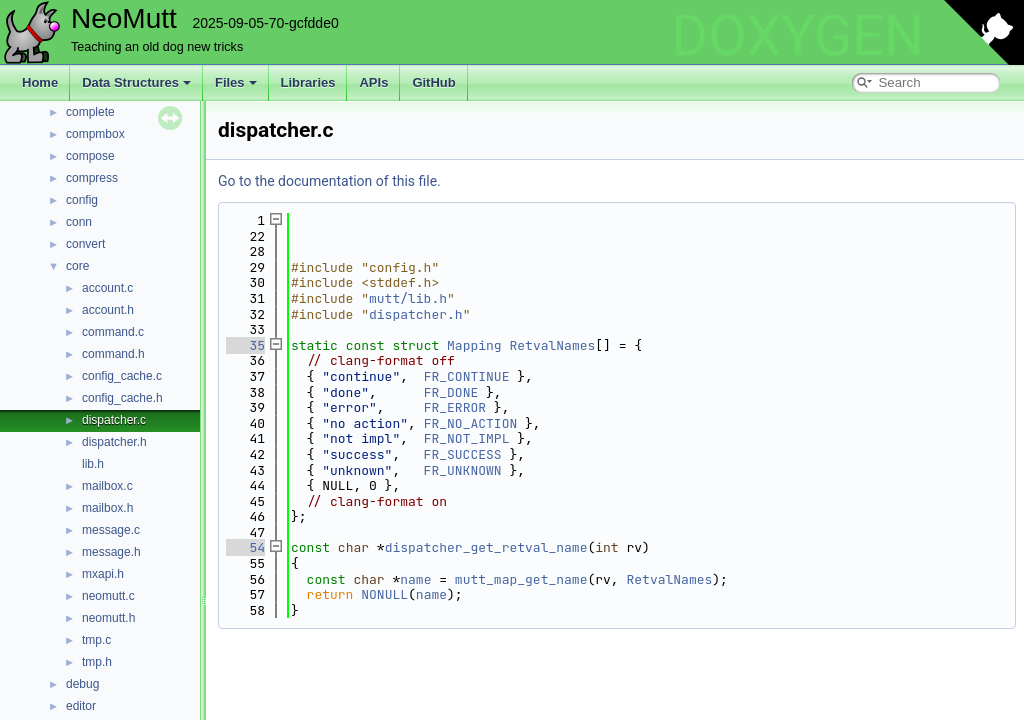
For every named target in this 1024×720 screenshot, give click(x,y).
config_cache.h (122, 398)
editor (81, 706)
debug (82, 684)
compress (92, 178)
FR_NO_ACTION (471, 423)
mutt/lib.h (408, 298)
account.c (107, 288)
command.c (113, 332)
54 (245, 547)
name (415, 579)
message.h (111, 552)
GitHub (433, 82)
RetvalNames (552, 345)
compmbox (95, 134)
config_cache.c (122, 376)
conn (79, 222)
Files (236, 82)
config (82, 200)
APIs (373, 82)
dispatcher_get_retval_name (486, 547)
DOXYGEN (797, 36)
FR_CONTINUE (467, 376)
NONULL (384, 594)
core (77, 266)
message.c (111, 530)
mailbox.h (107, 508)
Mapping (474, 345)
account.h (108, 310)
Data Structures (136, 82)
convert (85, 244)
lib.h (93, 464)
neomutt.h (108, 618)
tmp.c (96, 640)
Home (40, 82)
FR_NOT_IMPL (467, 438)
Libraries (308, 82)
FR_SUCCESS (463, 454)
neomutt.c (108, 596)
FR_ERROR (455, 407)
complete (90, 112)
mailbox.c (107, 486)
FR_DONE (451, 392)
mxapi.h (103, 574)
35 (245, 345)
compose (90, 156)
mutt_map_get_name (521, 579)
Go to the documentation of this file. (329, 181)
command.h (113, 354)
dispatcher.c (114, 420)
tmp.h (97, 662)
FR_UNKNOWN (463, 470)
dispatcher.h (114, 442)
